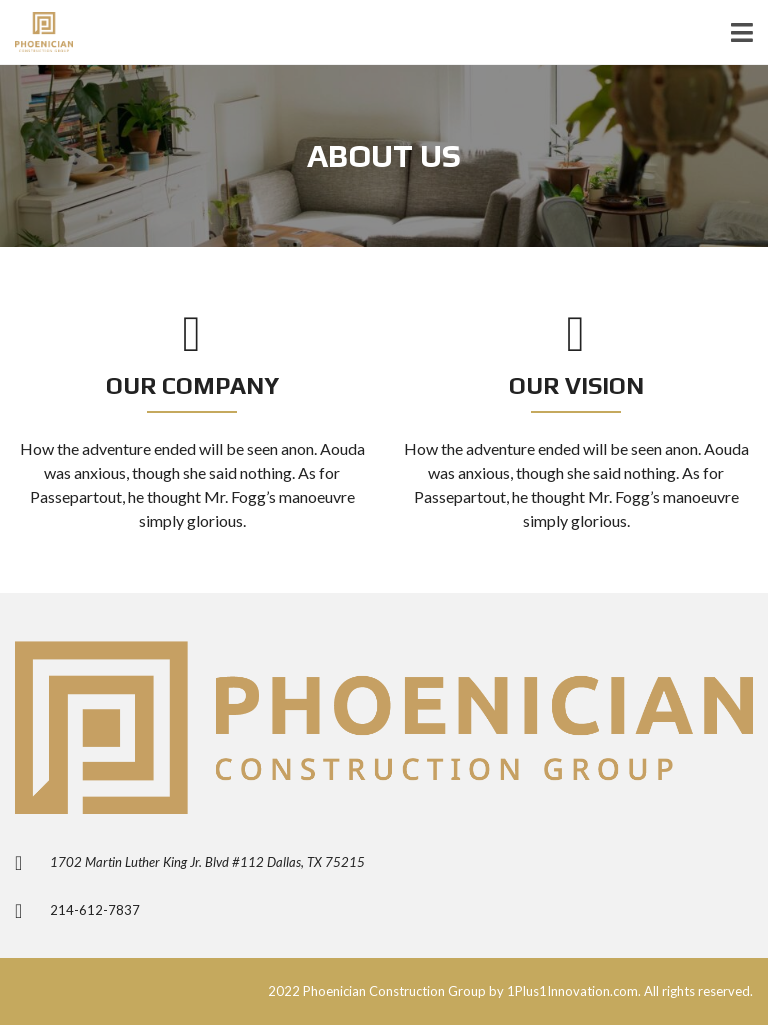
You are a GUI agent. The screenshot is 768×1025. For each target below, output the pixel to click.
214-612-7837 (95, 910)
